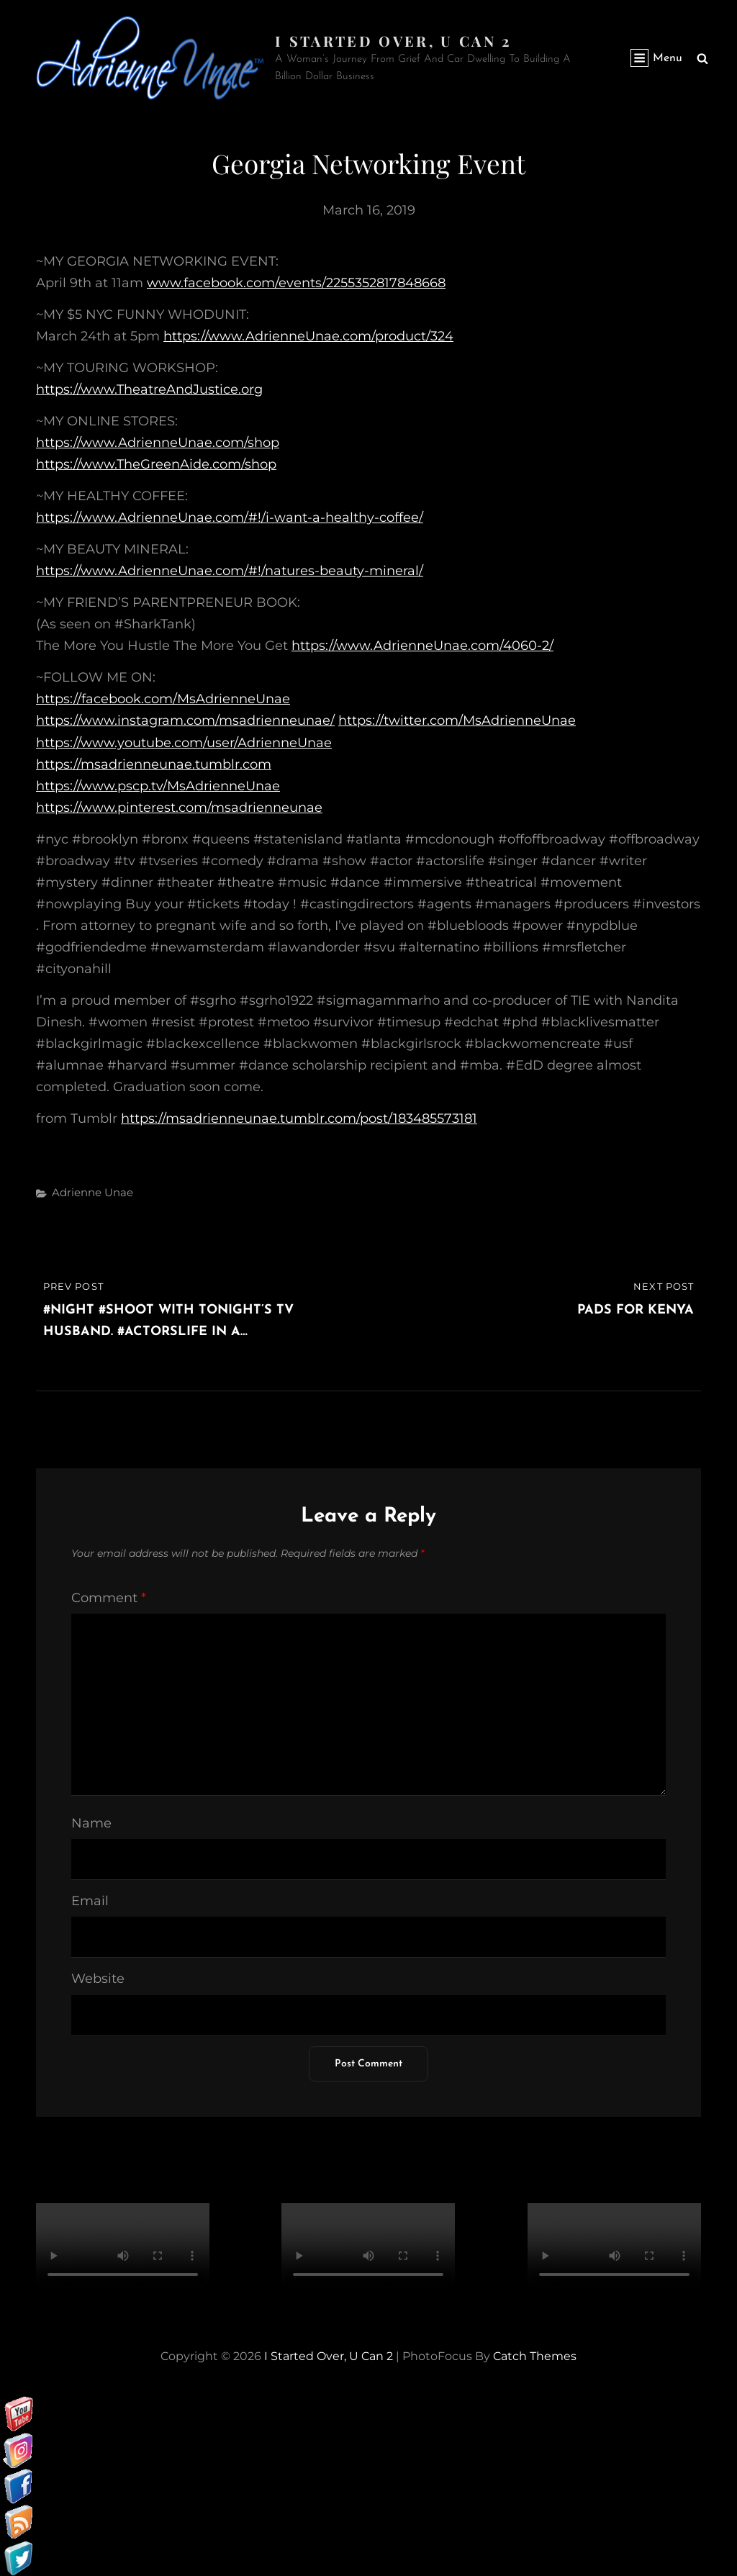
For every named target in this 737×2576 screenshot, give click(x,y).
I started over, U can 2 (393, 40)
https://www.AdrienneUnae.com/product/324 (308, 336)
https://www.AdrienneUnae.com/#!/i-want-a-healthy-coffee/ (229, 517)
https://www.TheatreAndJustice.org (149, 389)
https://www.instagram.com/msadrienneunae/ (185, 720)
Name (91, 1823)
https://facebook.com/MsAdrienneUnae (163, 699)
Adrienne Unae (92, 1192)
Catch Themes (535, 2356)
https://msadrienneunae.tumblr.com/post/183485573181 (299, 1118)
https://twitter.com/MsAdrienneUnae (457, 720)
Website (98, 1979)
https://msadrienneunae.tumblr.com (153, 764)
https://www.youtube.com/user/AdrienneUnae (184, 743)
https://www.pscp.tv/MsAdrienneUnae (158, 786)
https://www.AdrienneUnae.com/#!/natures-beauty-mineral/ (229, 571)
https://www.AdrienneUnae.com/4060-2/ (422, 646)
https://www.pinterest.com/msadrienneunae (179, 807)
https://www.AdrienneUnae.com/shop (157, 443)
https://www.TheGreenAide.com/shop (156, 464)
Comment (108, 1598)
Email (90, 1901)
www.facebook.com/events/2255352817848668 (296, 283)
